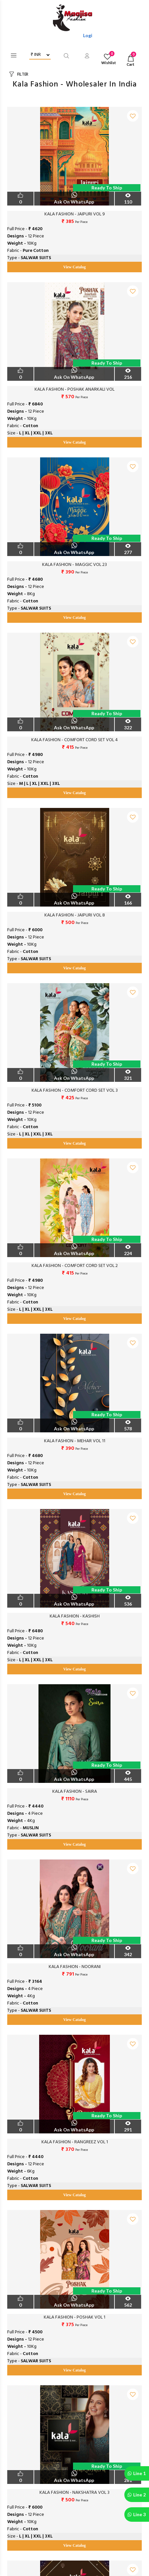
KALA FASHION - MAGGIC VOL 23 (74, 565)
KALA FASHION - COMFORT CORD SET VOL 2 (75, 1266)
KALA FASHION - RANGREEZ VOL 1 (74, 2142)
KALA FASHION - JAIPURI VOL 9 (74, 214)
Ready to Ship (106, 187)
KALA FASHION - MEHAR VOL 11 (74, 1441)
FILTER (22, 74)
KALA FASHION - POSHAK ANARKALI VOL (74, 389)
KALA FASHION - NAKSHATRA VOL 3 (74, 2492)
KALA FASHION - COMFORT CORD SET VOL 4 (74, 740)
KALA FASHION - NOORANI (75, 1967)
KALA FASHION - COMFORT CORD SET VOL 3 (75, 1090)
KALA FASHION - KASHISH (75, 1616)
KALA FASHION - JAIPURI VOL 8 (74, 915)
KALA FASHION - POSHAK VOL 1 (74, 2317)
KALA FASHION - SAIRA (74, 1791)
